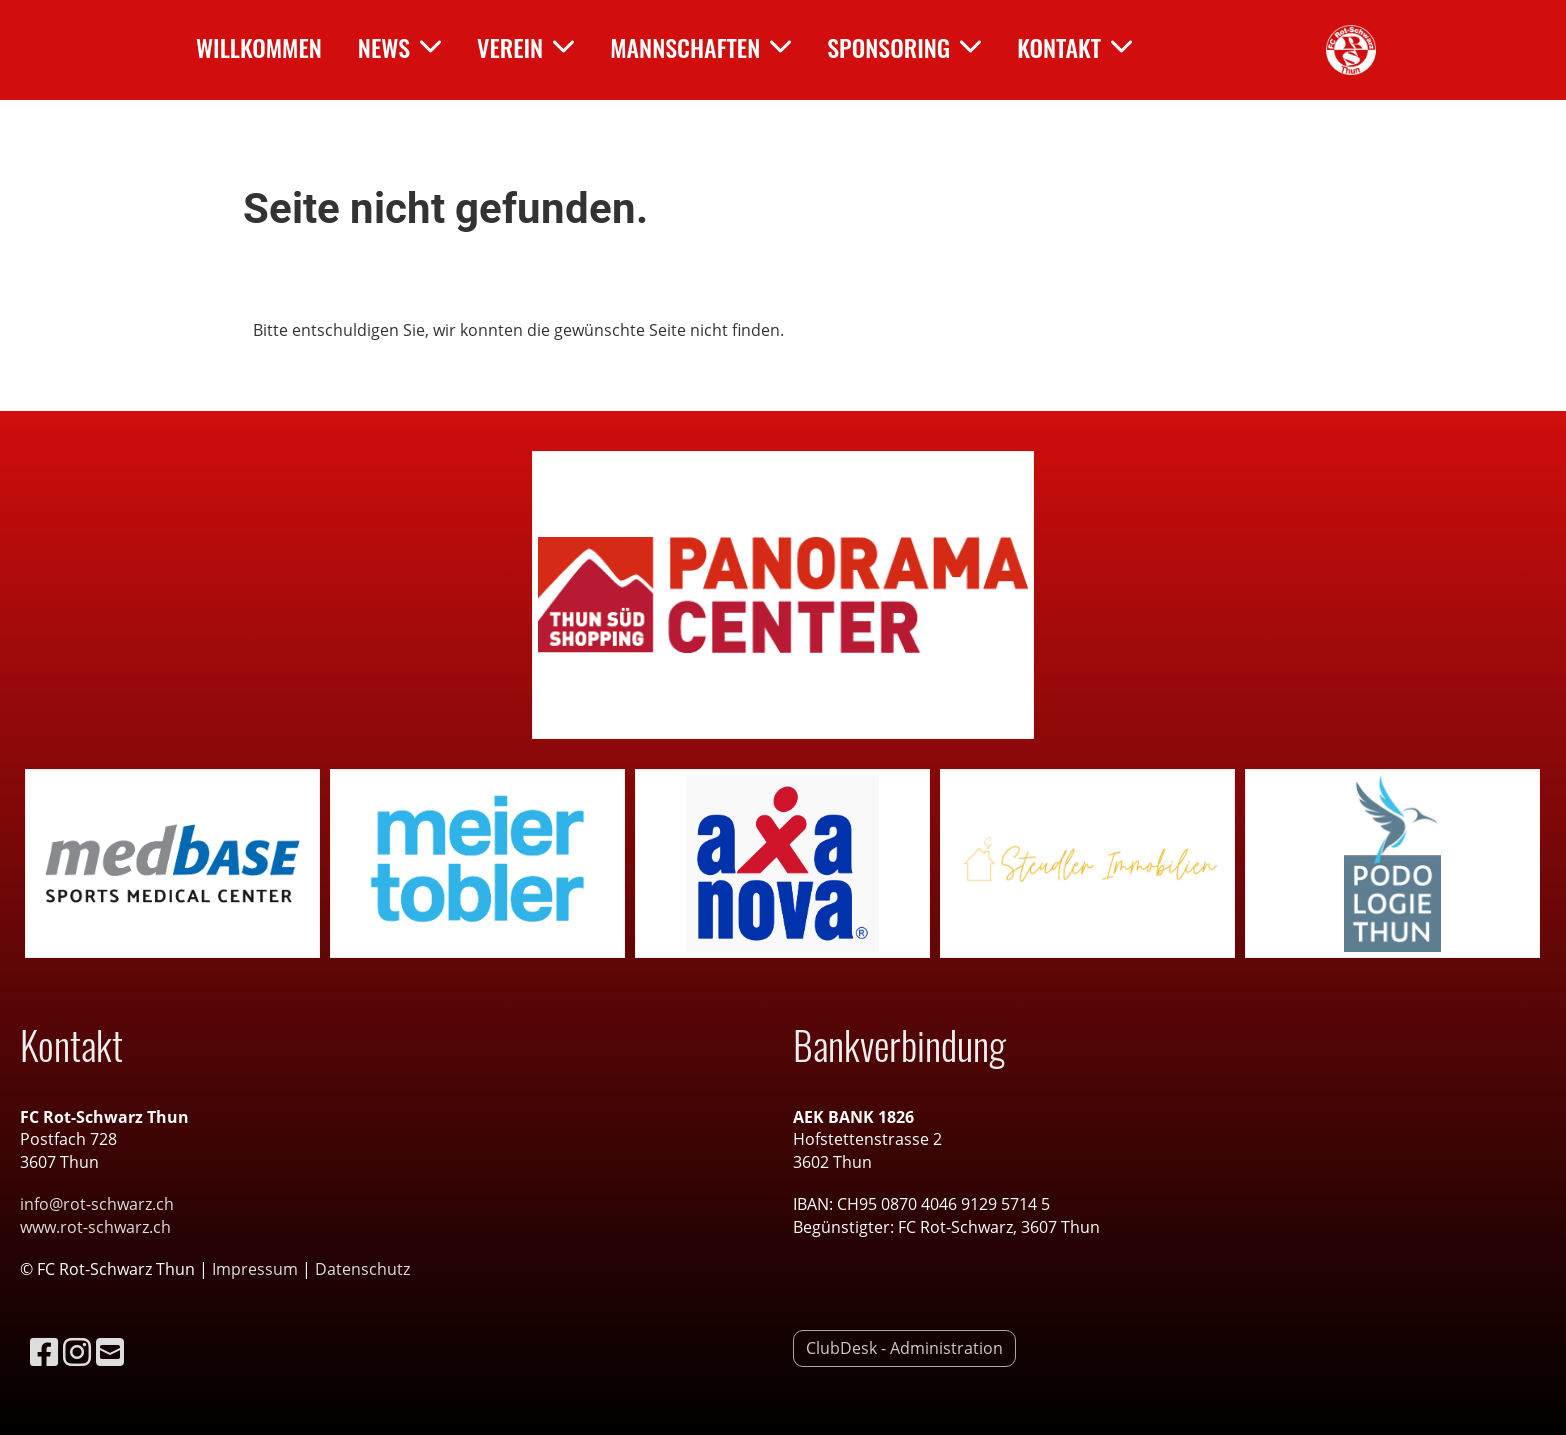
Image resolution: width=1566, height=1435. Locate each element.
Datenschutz (362, 1269)
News (399, 47)
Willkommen (259, 47)
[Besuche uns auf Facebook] (44, 1351)
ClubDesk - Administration (904, 1348)
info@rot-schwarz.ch (97, 1204)
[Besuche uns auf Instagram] (77, 1351)
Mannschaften (700, 47)
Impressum (257, 1269)
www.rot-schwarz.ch (95, 1227)
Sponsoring (904, 47)
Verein (525, 47)
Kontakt (1074, 47)
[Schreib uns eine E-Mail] (110, 1351)
